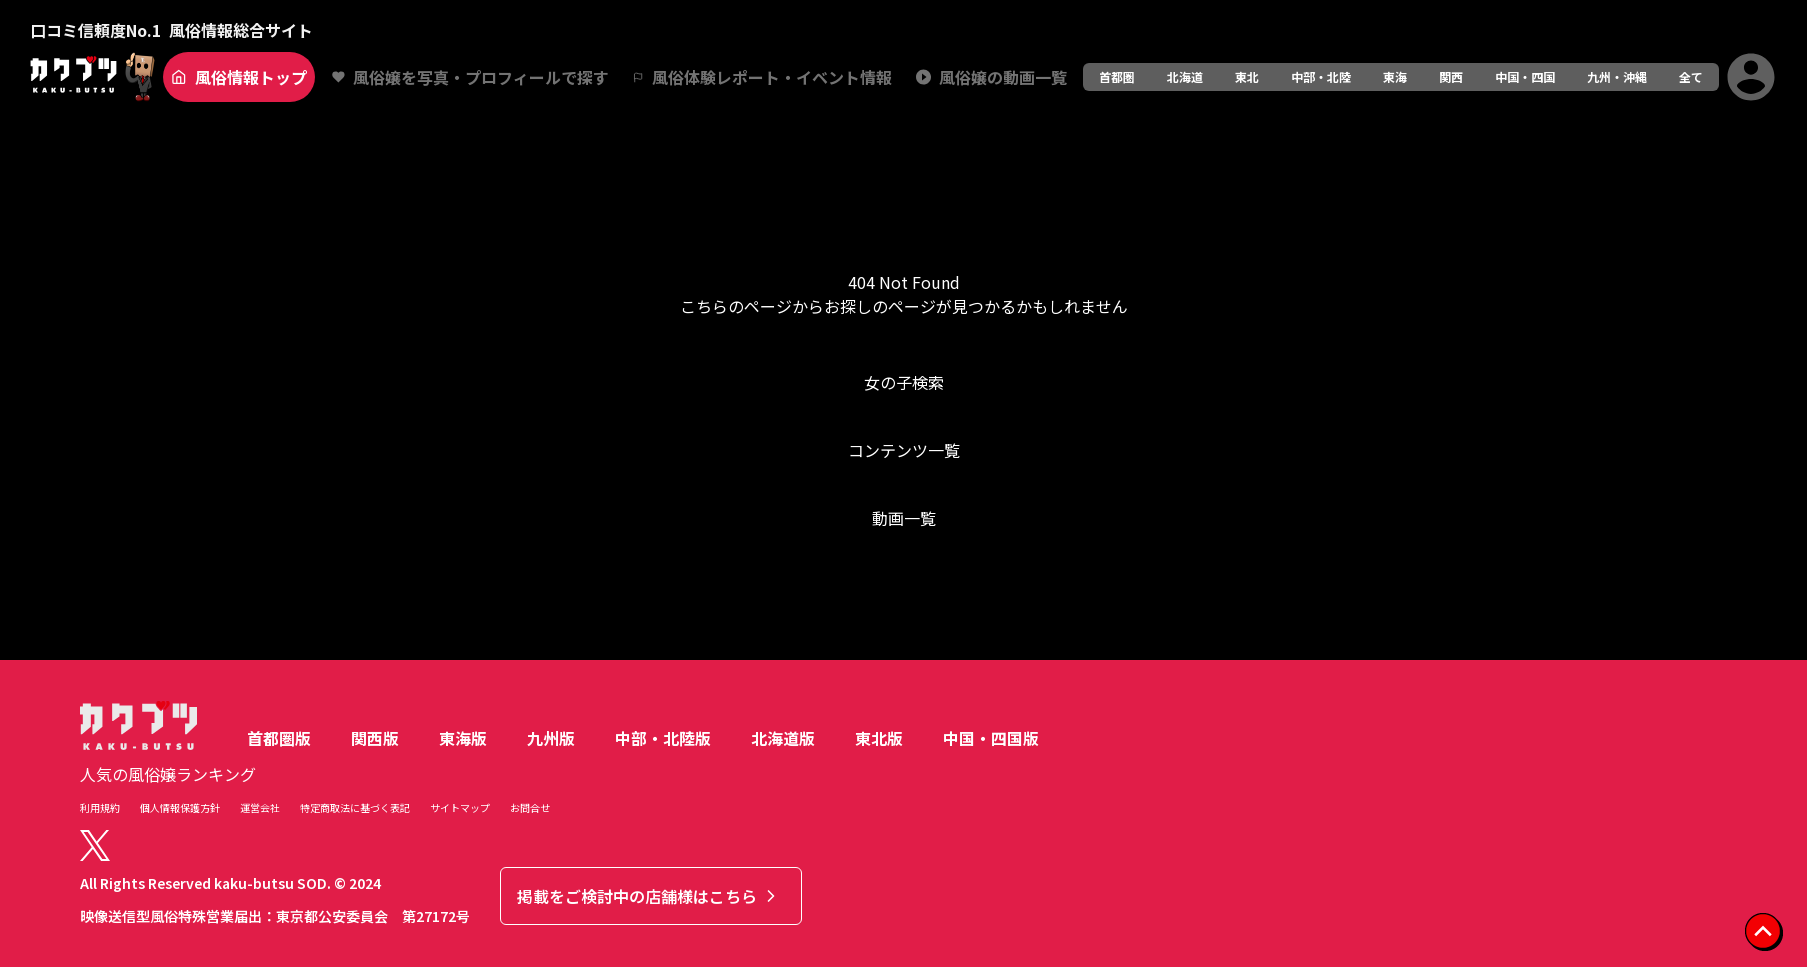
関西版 (375, 738)
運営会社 (260, 807)
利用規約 (100, 807)
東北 (1247, 76)
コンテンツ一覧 (904, 450)
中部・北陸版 (663, 738)
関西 (1451, 76)
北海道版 (783, 738)
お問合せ (530, 807)
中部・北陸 (1321, 76)
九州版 (551, 738)
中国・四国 (1525, 76)
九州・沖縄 (1617, 76)
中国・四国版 (991, 738)
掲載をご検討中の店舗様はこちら (649, 896)
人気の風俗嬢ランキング (168, 774)
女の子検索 (904, 382)
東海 (1395, 76)
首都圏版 (279, 738)
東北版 (879, 738)
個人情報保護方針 (180, 807)
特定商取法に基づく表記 (355, 807)
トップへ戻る (904, 598)
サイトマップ (460, 807)
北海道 (1185, 76)
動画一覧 (904, 518)
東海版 (463, 738)
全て (1691, 76)
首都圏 (1117, 76)
